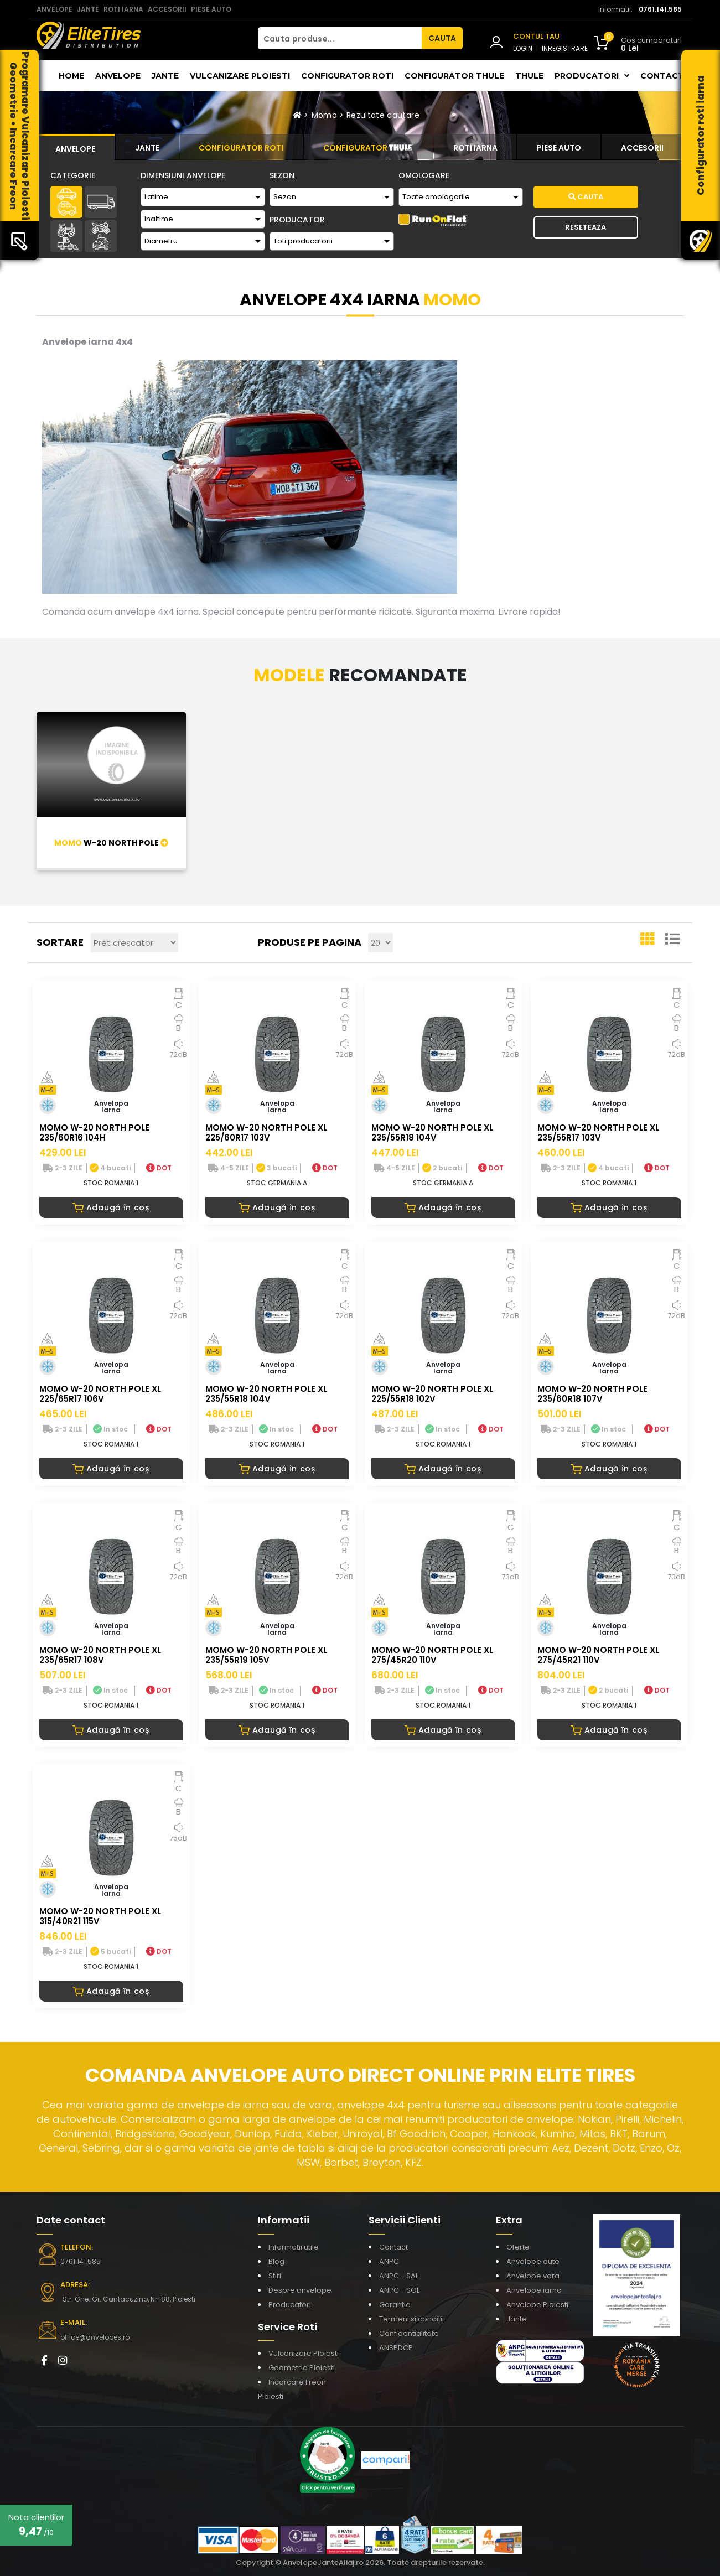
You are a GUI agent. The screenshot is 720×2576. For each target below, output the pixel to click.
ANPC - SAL (398, 2276)
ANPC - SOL (399, 2290)
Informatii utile (293, 2247)
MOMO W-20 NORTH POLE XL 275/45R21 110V (598, 1655)
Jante (165, 76)
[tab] (76, 147)
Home (71, 76)
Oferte (518, 2247)
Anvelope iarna (534, 2290)
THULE (529, 76)
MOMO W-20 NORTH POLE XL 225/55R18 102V (432, 1393)
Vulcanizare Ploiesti (240, 76)
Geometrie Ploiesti (301, 2367)
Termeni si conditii (411, 2319)
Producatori (289, 2304)
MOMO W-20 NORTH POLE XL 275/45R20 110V (432, 1655)
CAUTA (442, 38)
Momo (324, 115)
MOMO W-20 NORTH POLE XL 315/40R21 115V (100, 1916)
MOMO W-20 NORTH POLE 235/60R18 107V (592, 1393)
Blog (276, 2261)
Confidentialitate (409, 2333)
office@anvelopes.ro (95, 2337)
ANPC (389, 2261)
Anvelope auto (533, 2261)
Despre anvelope (299, 2290)
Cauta (585, 196)
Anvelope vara (533, 2276)
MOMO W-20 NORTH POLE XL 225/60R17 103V (266, 1132)
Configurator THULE (454, 76)
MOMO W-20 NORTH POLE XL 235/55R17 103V (598, 1132)
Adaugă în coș (110, 1207)
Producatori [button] (592, 76)
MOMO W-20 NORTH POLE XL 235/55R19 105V (266, 1655)
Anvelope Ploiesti (537, 2304)
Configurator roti (347, 76)
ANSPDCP (396, 2347)
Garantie (395, 2304)
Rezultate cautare (382, 115)
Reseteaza (585, 227)
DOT (159, 1168)
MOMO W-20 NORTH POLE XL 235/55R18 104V (432, 1132)
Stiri (274, 2276)
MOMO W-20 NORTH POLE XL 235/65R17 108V (100, 1655)
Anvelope (118, 76)
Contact (662, 76)
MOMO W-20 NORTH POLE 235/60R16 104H (94, 1132)
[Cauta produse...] (340, 38)
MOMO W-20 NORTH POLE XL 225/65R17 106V (100, 1393)
